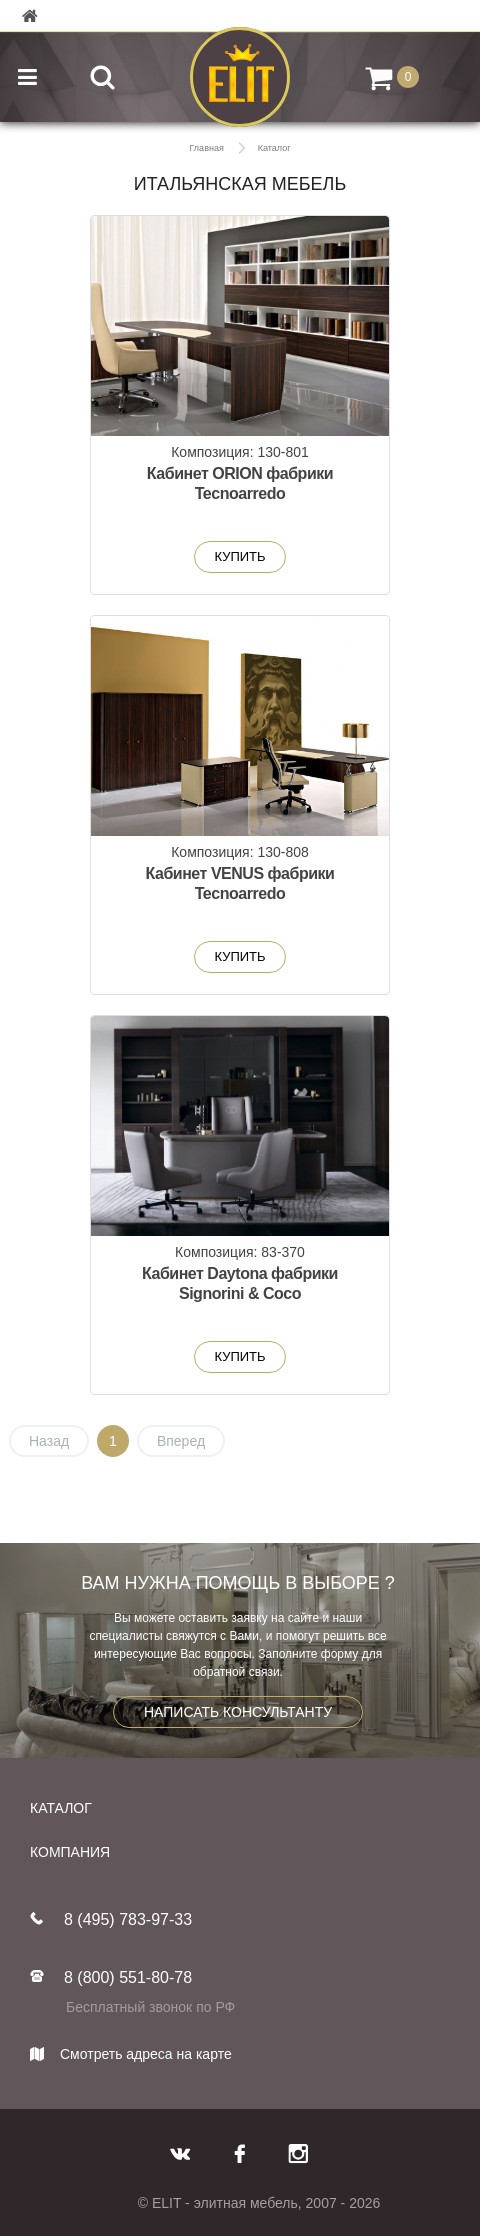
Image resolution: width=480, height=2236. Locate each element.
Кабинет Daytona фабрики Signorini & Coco (240, 1283)
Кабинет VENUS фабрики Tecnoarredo (240, 883)
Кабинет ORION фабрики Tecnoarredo (240, 483)
